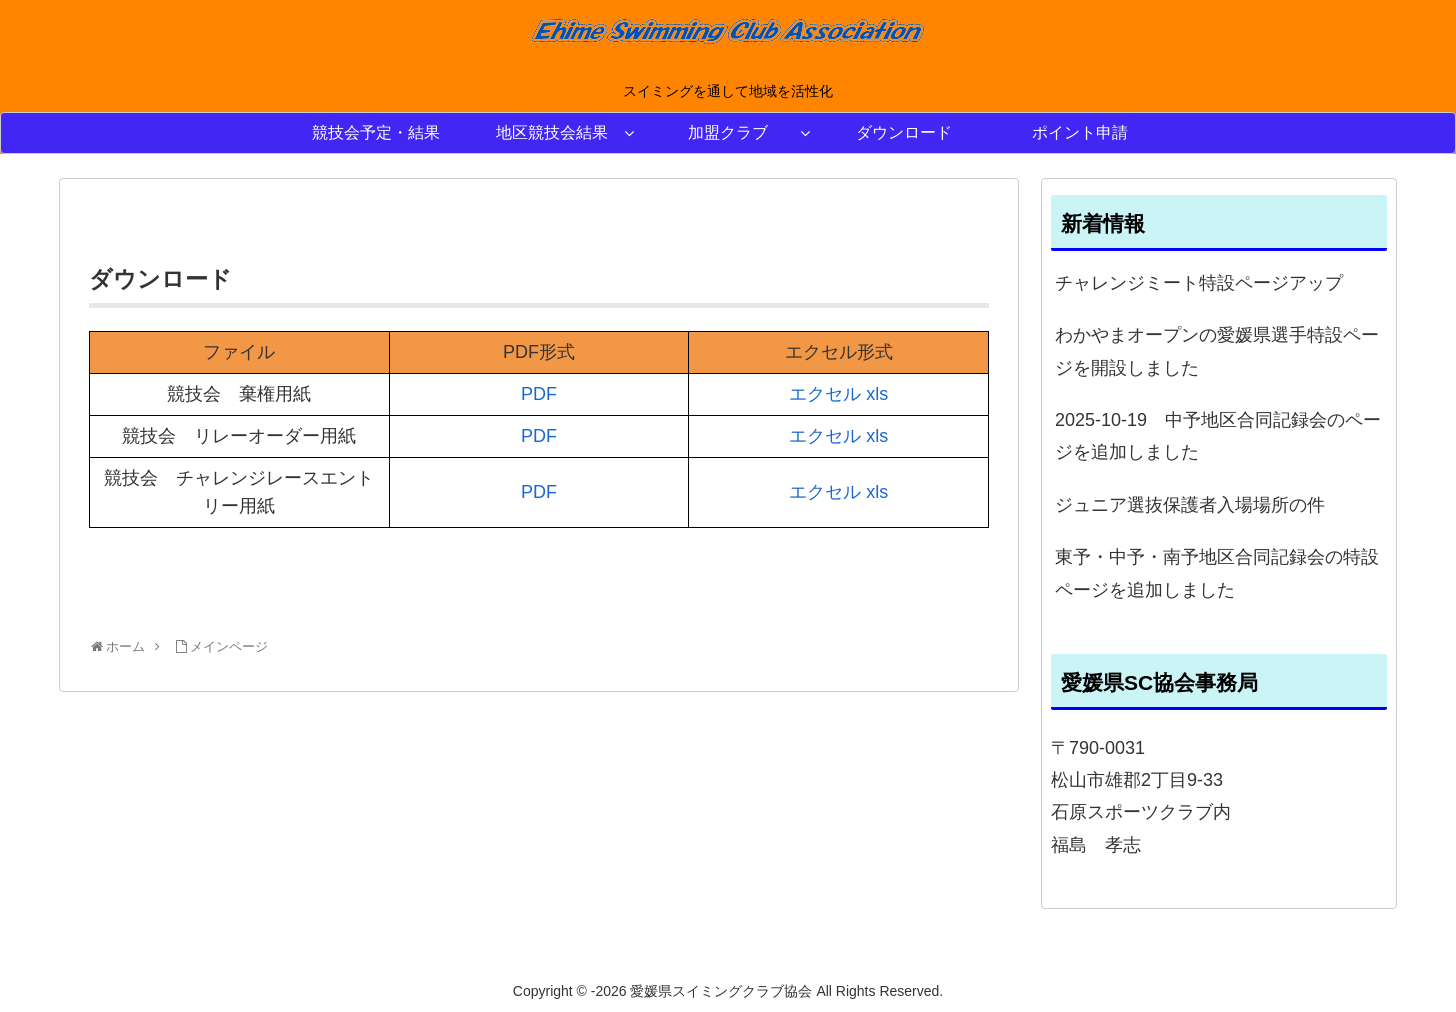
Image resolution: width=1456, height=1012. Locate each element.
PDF (539, 394)
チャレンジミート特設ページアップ (1199, 283)
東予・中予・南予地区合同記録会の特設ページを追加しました (1217, 573)
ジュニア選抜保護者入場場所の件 (1190, 505)
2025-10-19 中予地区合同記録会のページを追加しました (1218, 436)
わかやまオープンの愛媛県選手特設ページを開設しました (1217, 351)
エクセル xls (838, 394)
